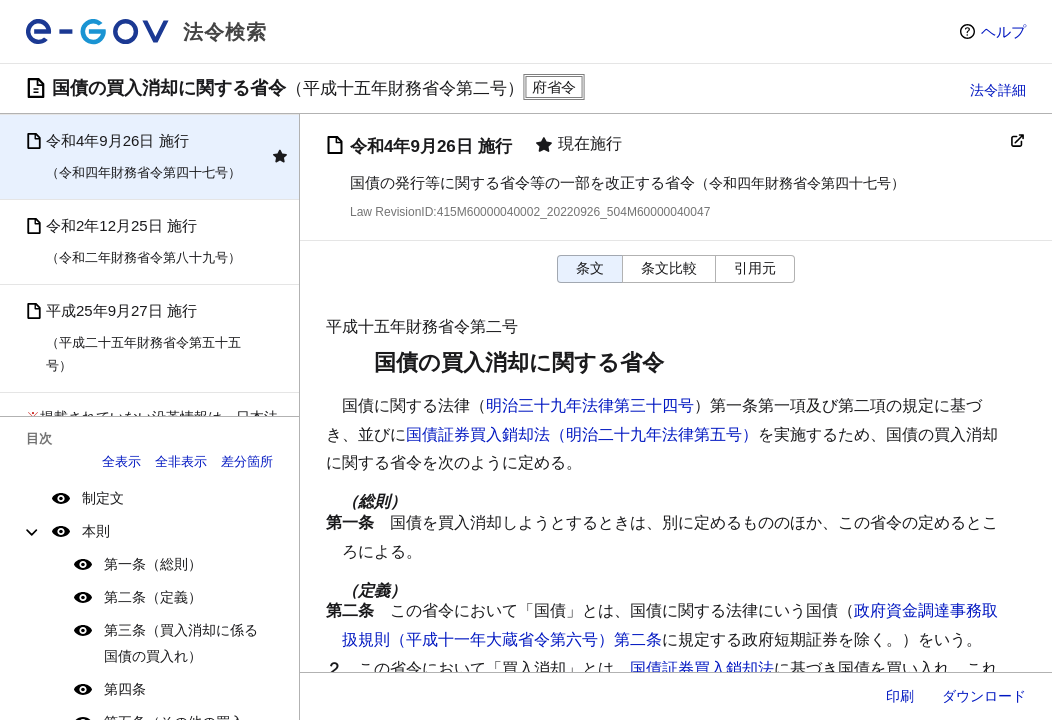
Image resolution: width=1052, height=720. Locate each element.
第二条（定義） (153, 597)
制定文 (103, 498)
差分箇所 (247, 461)
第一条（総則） (153, 564)
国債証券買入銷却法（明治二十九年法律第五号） (582, 434)
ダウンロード (984, 696)
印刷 (900, 696)
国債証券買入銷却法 (702, 668)
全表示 (121, 461)
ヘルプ (1003, 31)
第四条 (125, 689)
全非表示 (181, 461)
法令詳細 (998, 90)
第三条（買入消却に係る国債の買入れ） (181, 642)
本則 (96, 531)
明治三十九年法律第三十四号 (590, 405)
